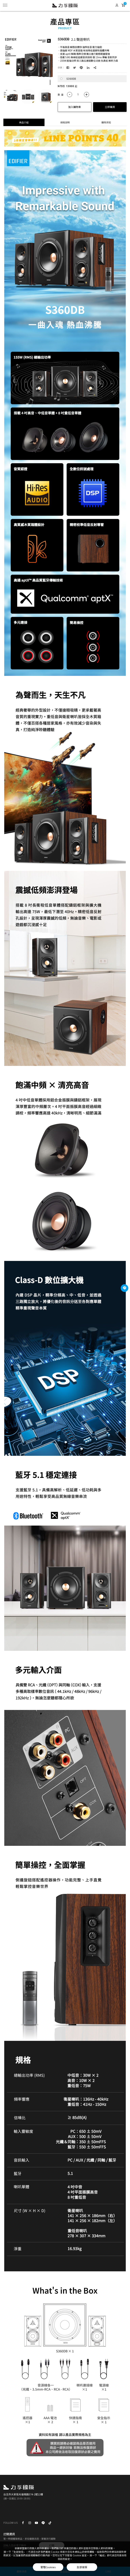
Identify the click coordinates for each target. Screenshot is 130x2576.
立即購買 (110, 107)
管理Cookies (48, 2567)
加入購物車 (74, 107)
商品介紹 (24, 122)
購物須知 (106, 122)
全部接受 (82, 2567)
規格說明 (65, 122)
